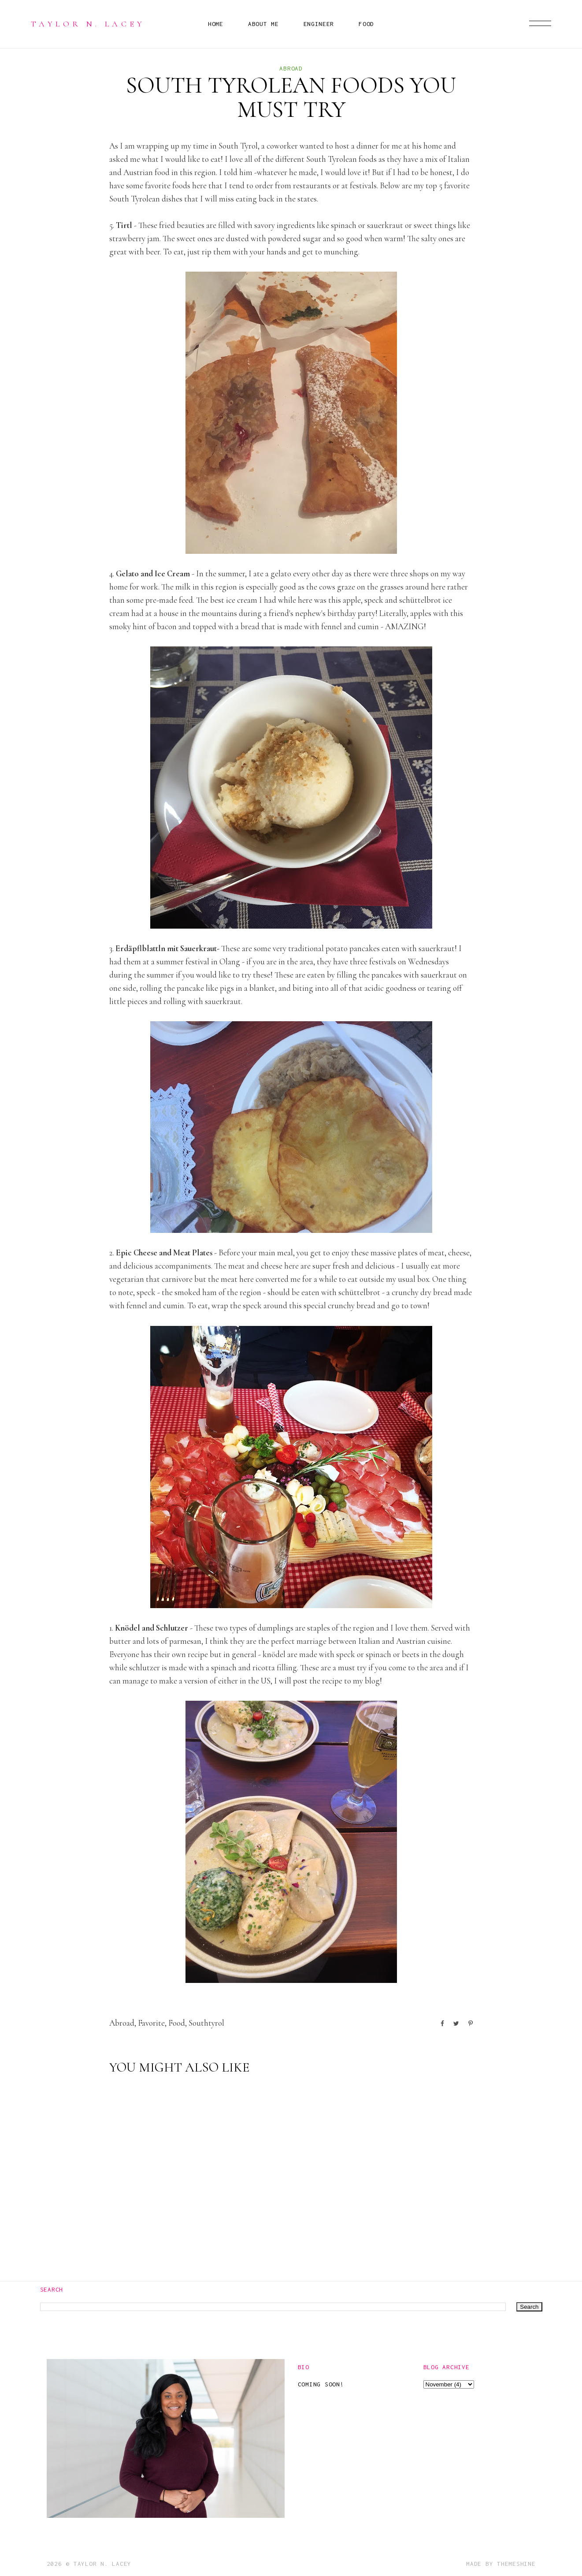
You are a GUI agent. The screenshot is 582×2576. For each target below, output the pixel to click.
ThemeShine (516, 2563)
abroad (291, 68)
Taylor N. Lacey (88, 24)
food (176, 2023)
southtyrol (206, 2023)
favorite (151, 2023)
